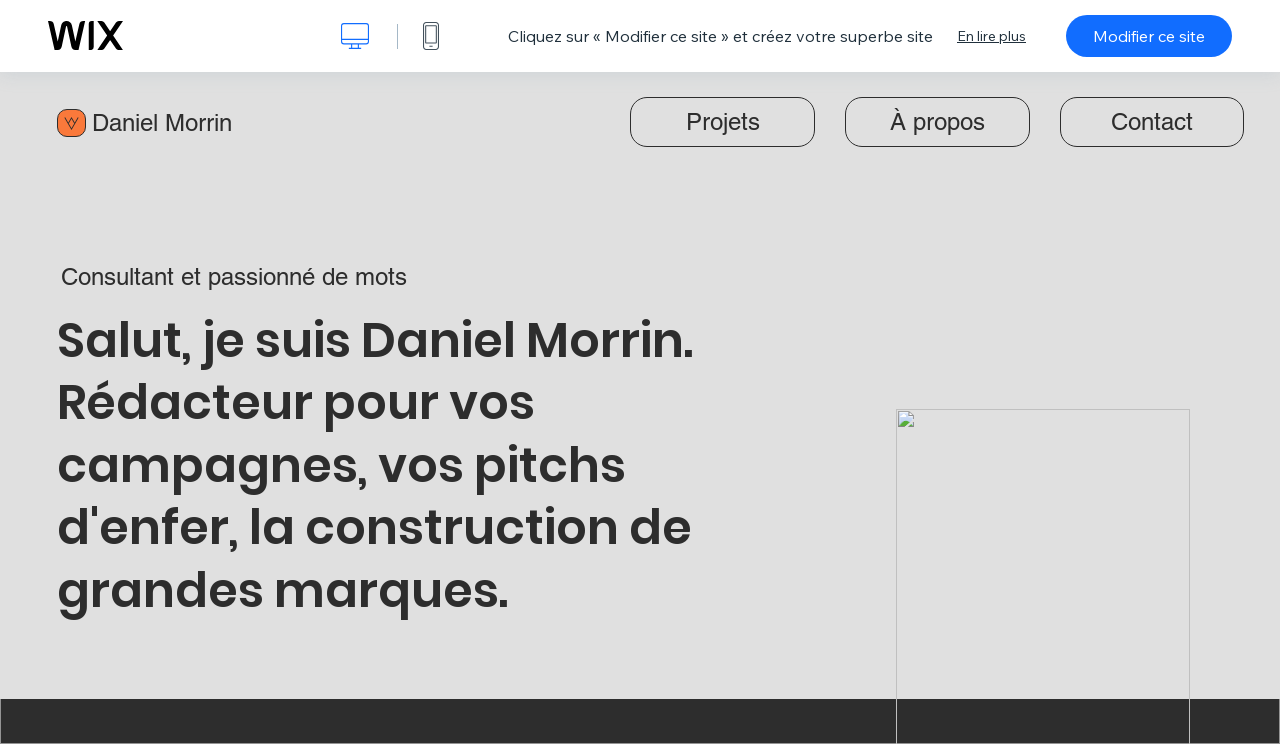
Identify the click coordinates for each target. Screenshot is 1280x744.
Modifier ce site (1149, 36)
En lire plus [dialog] (991, 36)
